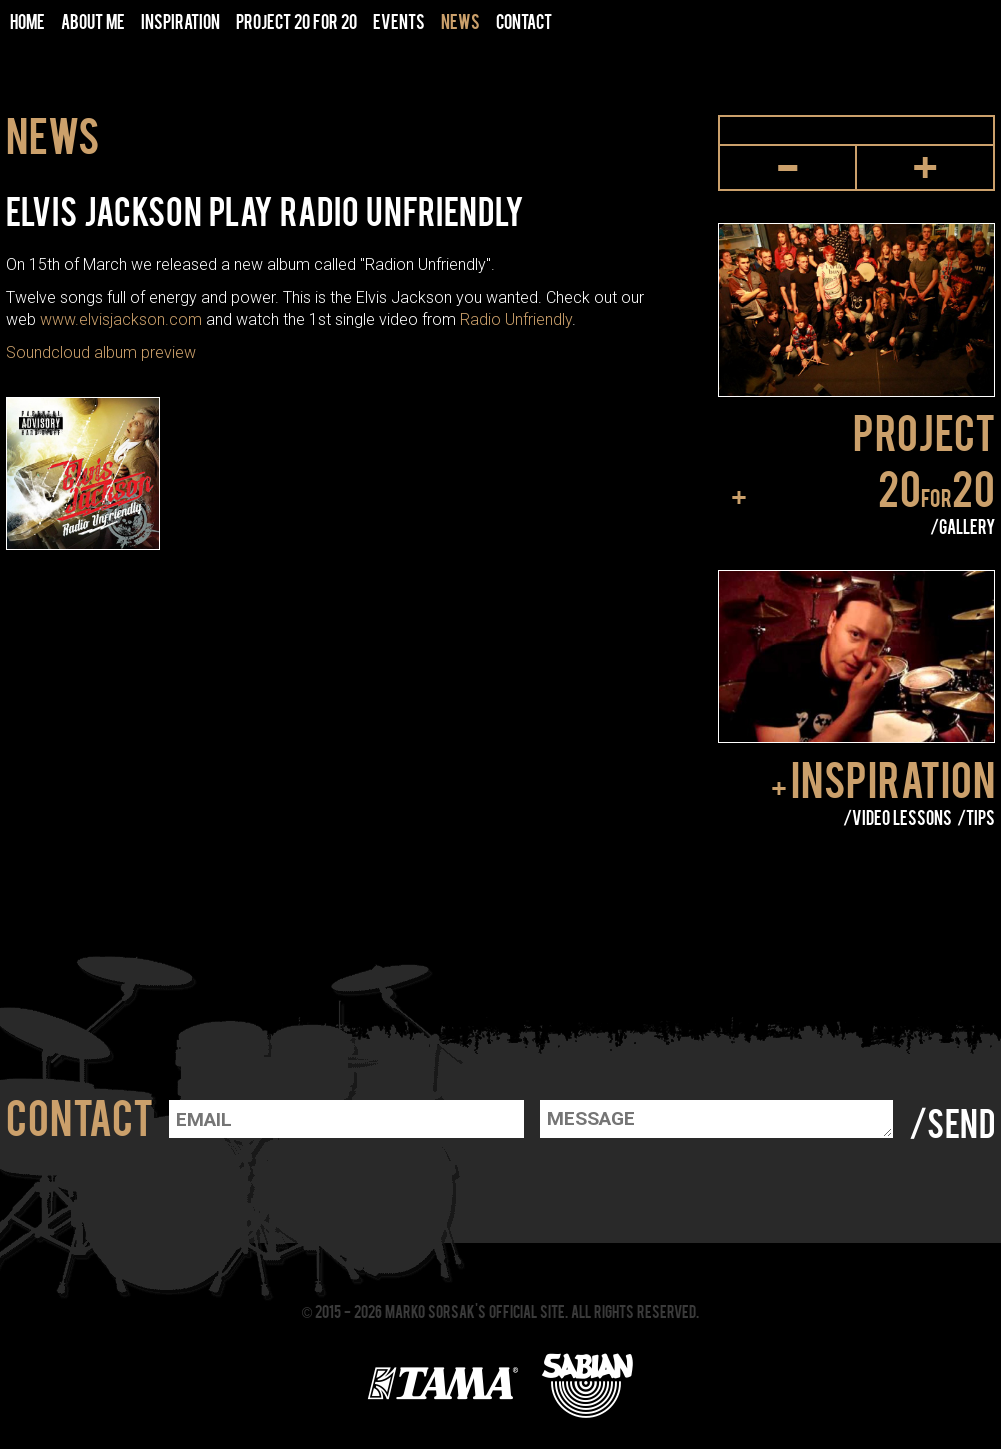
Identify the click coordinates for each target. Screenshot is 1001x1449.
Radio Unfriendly (516, 319)
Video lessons (902, 817)
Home (27, 21)
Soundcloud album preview (101, 352)
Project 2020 (924, 459)
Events (399, 21)
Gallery (967, 526)
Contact (524, 21)
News (460, 21)
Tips (980, 817)
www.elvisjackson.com (121, 319)
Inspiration (893, 778)
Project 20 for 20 (296, 21)
